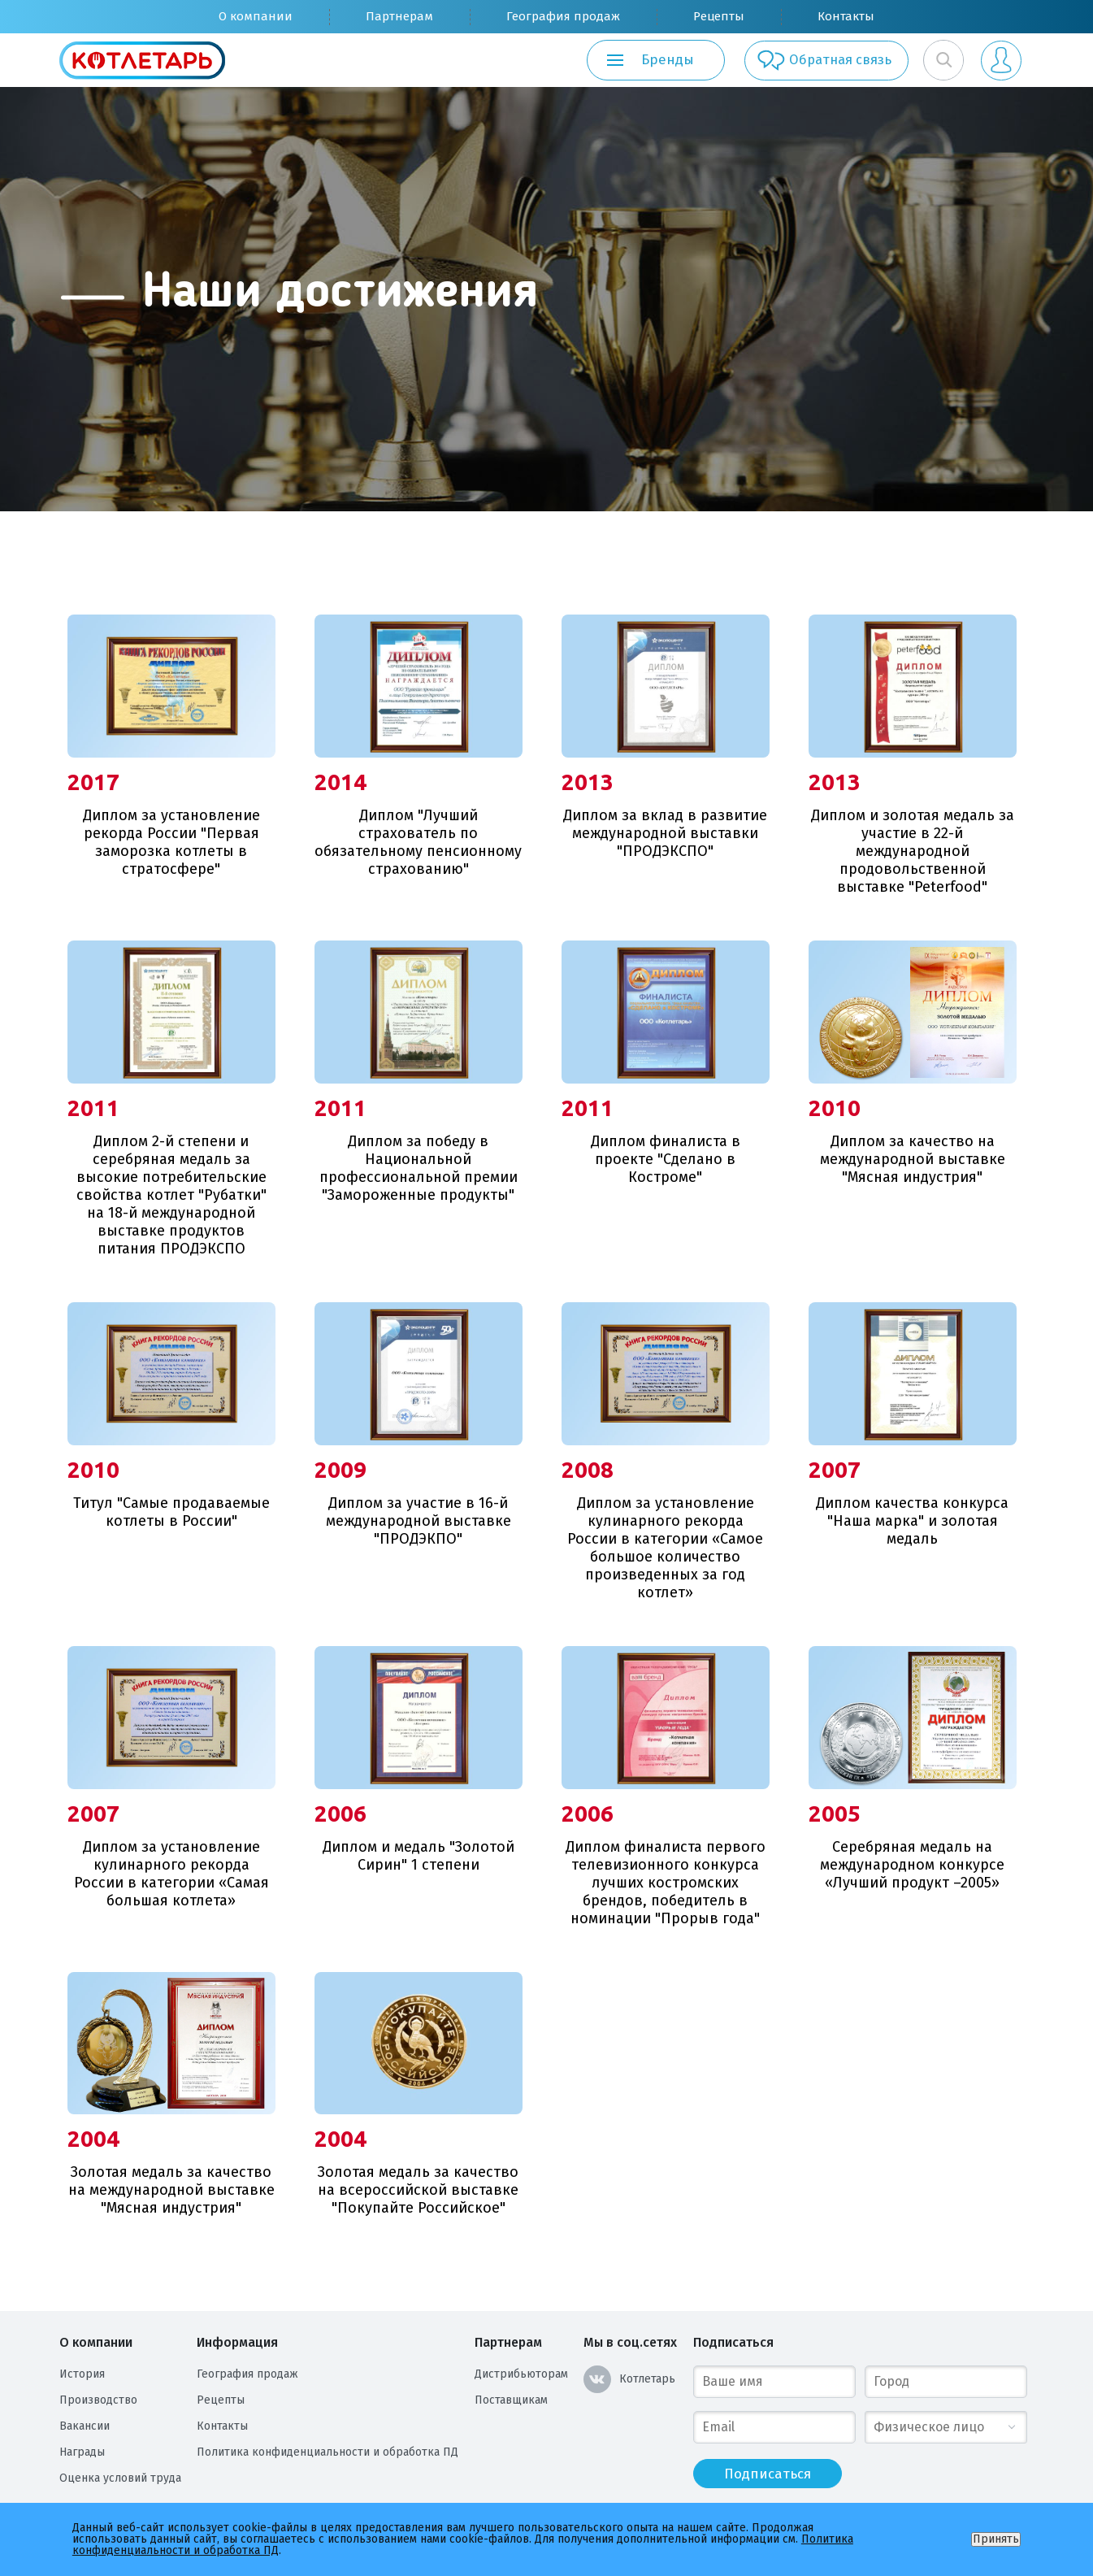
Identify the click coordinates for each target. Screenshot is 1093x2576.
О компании (256, 16)
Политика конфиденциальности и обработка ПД (327, 2452)
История (82, 2374)
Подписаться (733, 2342)
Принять (996, 2539)
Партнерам (399, 16)
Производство (98, 2400)
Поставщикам (511, 2400)
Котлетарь (629, 2379)
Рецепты (718, 16)
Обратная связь (820, 60)
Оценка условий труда (120, 2478)
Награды (82, 2452)
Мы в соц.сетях (630, 2342)
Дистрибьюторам (521, 2374)
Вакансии (84, 2426)
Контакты (846, 16)
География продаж (563, 16)
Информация (237, 2342)
